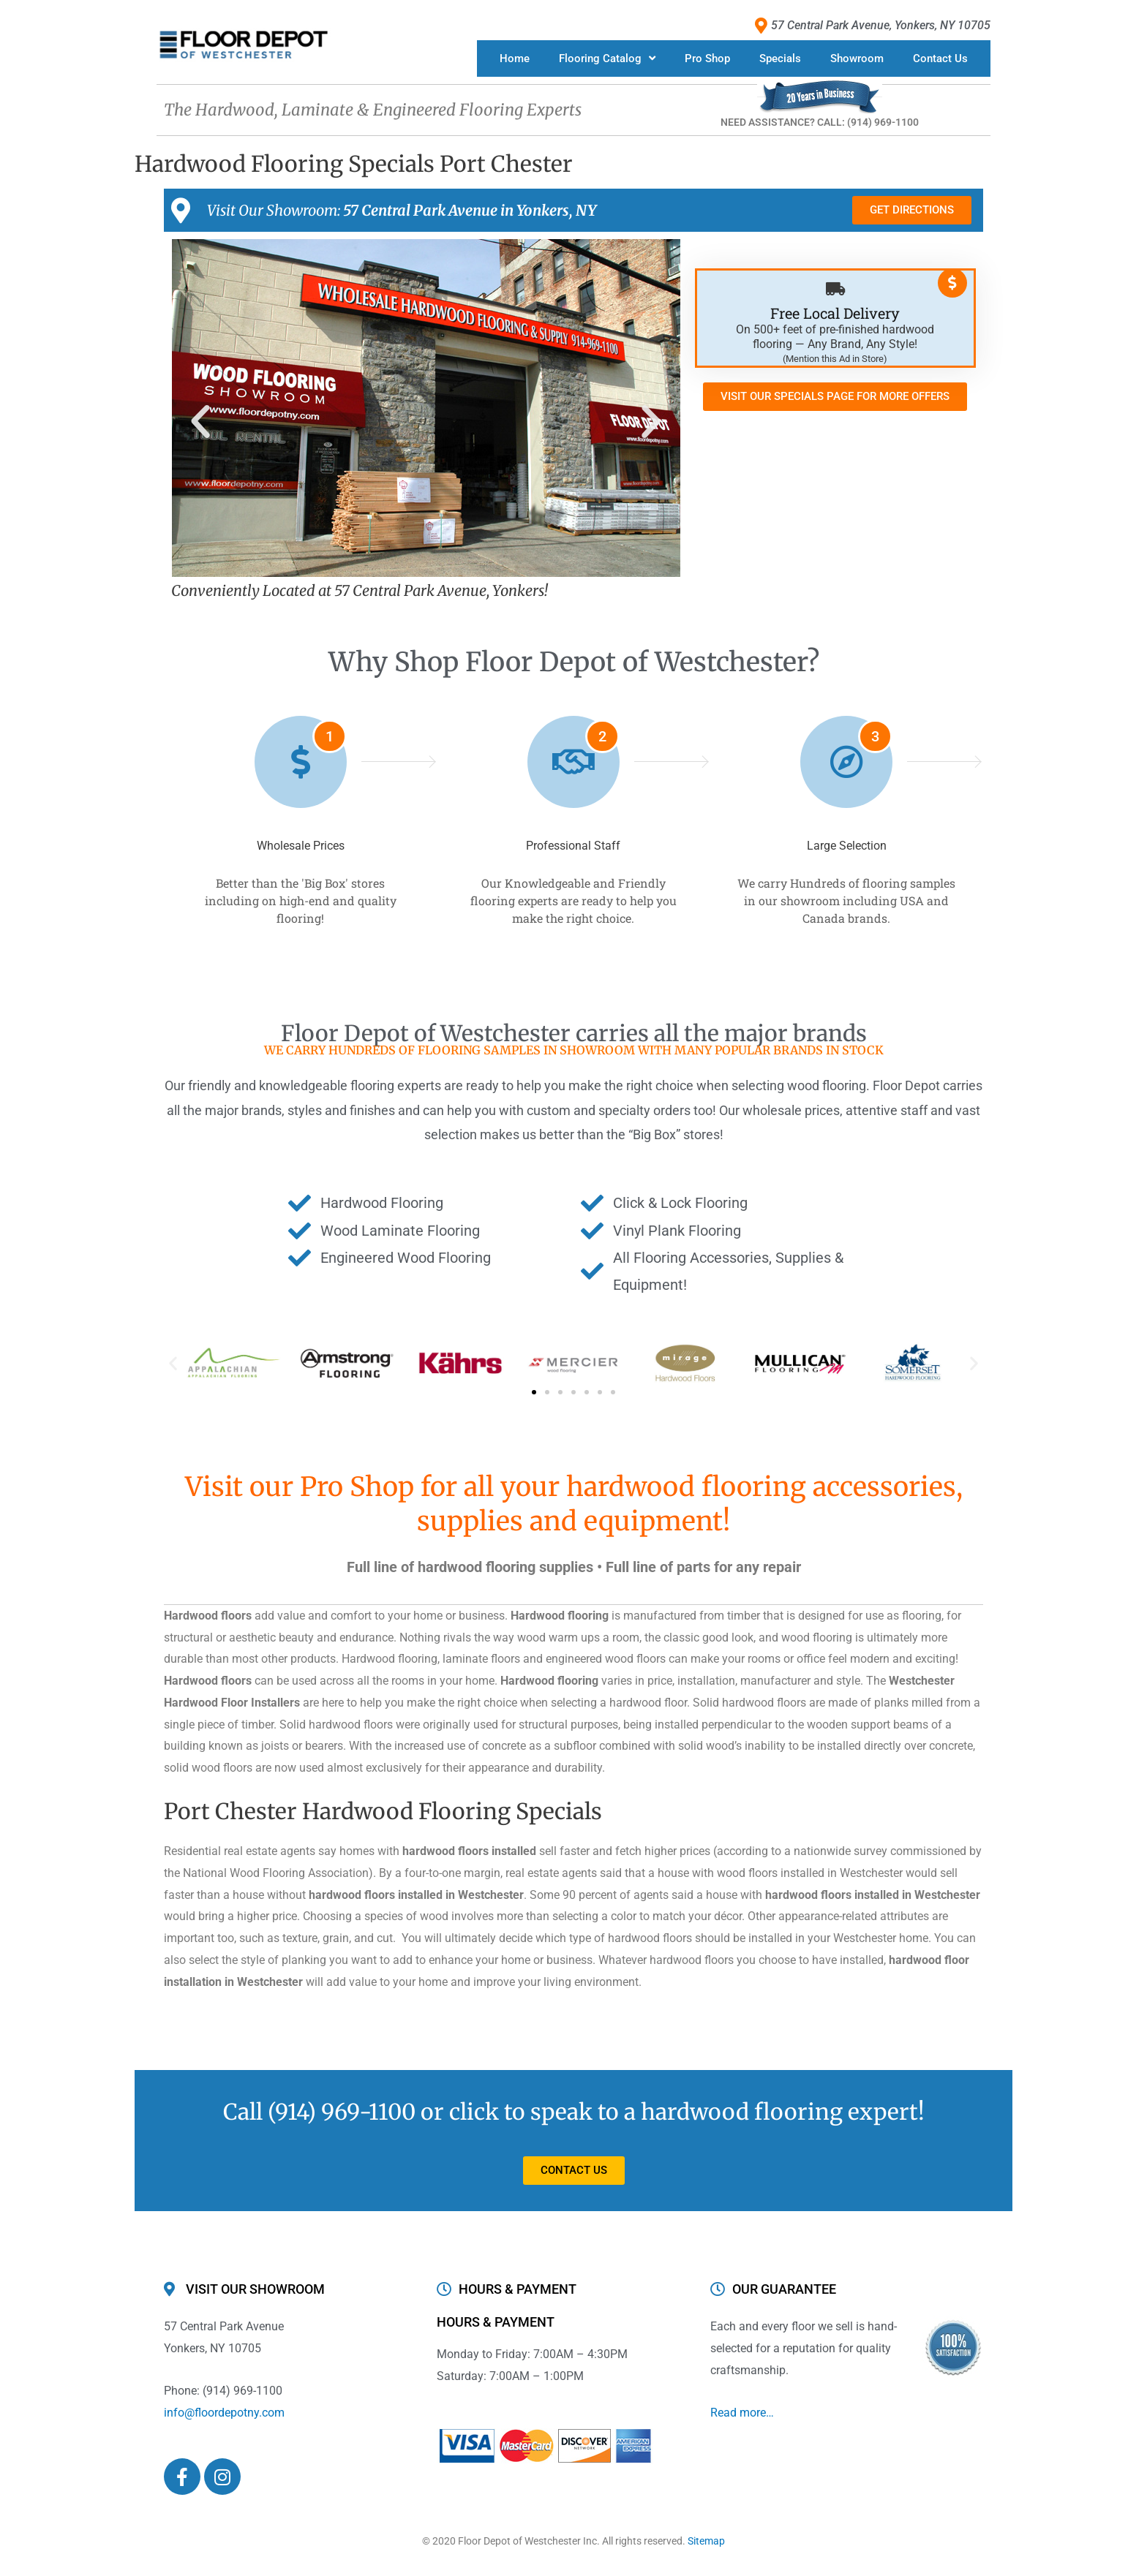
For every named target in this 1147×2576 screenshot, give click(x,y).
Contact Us (940, 58)
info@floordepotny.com (224, 2413)
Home (515, 58)
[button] (200, 422)
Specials (780, 58)
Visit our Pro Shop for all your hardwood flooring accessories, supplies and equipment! (574, 1504)
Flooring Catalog (607, 58)
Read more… (742, 2413)
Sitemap (706, 2541)
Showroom (857, 58)
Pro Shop (707, 58)
